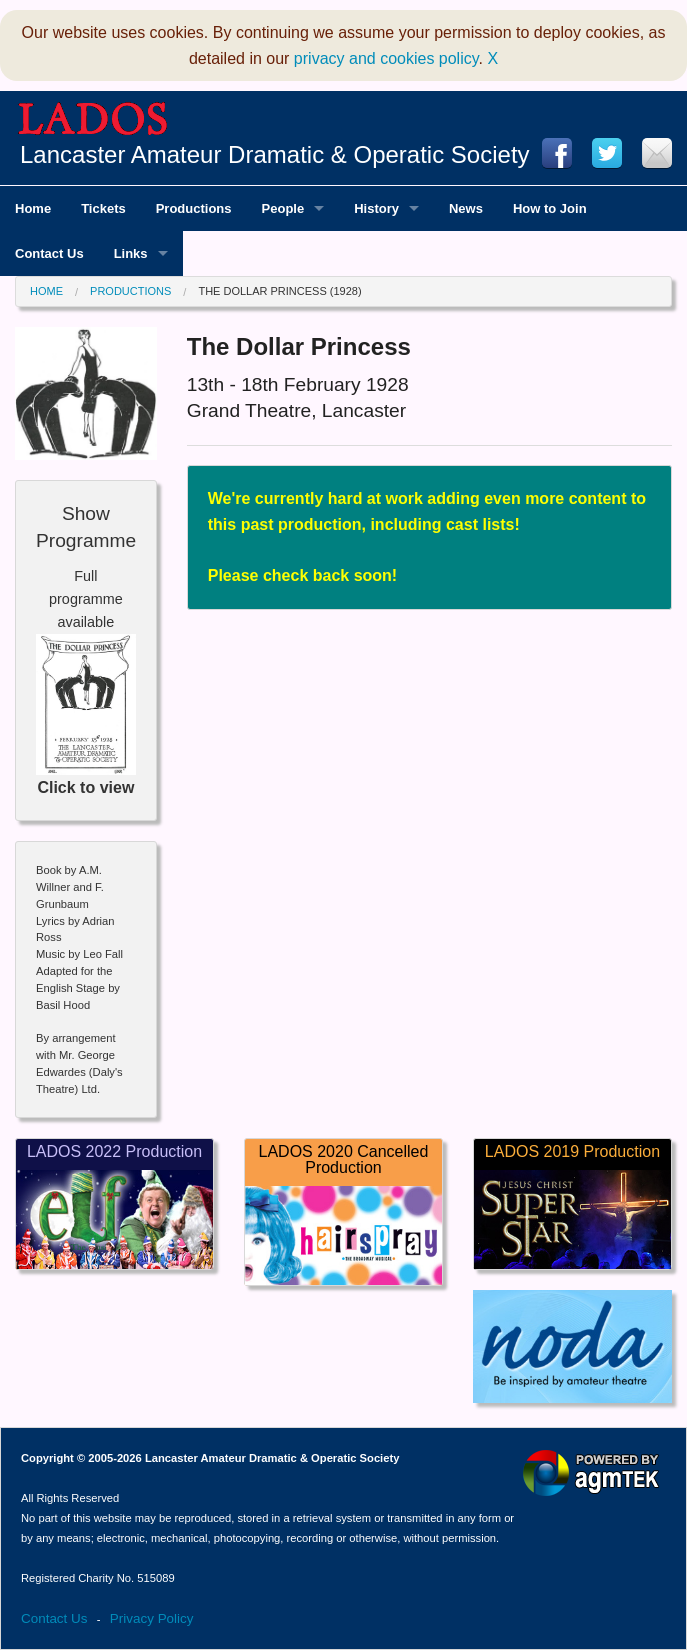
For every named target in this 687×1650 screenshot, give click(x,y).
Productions (130, 291)
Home (46, 291)
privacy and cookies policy (386, 58)
